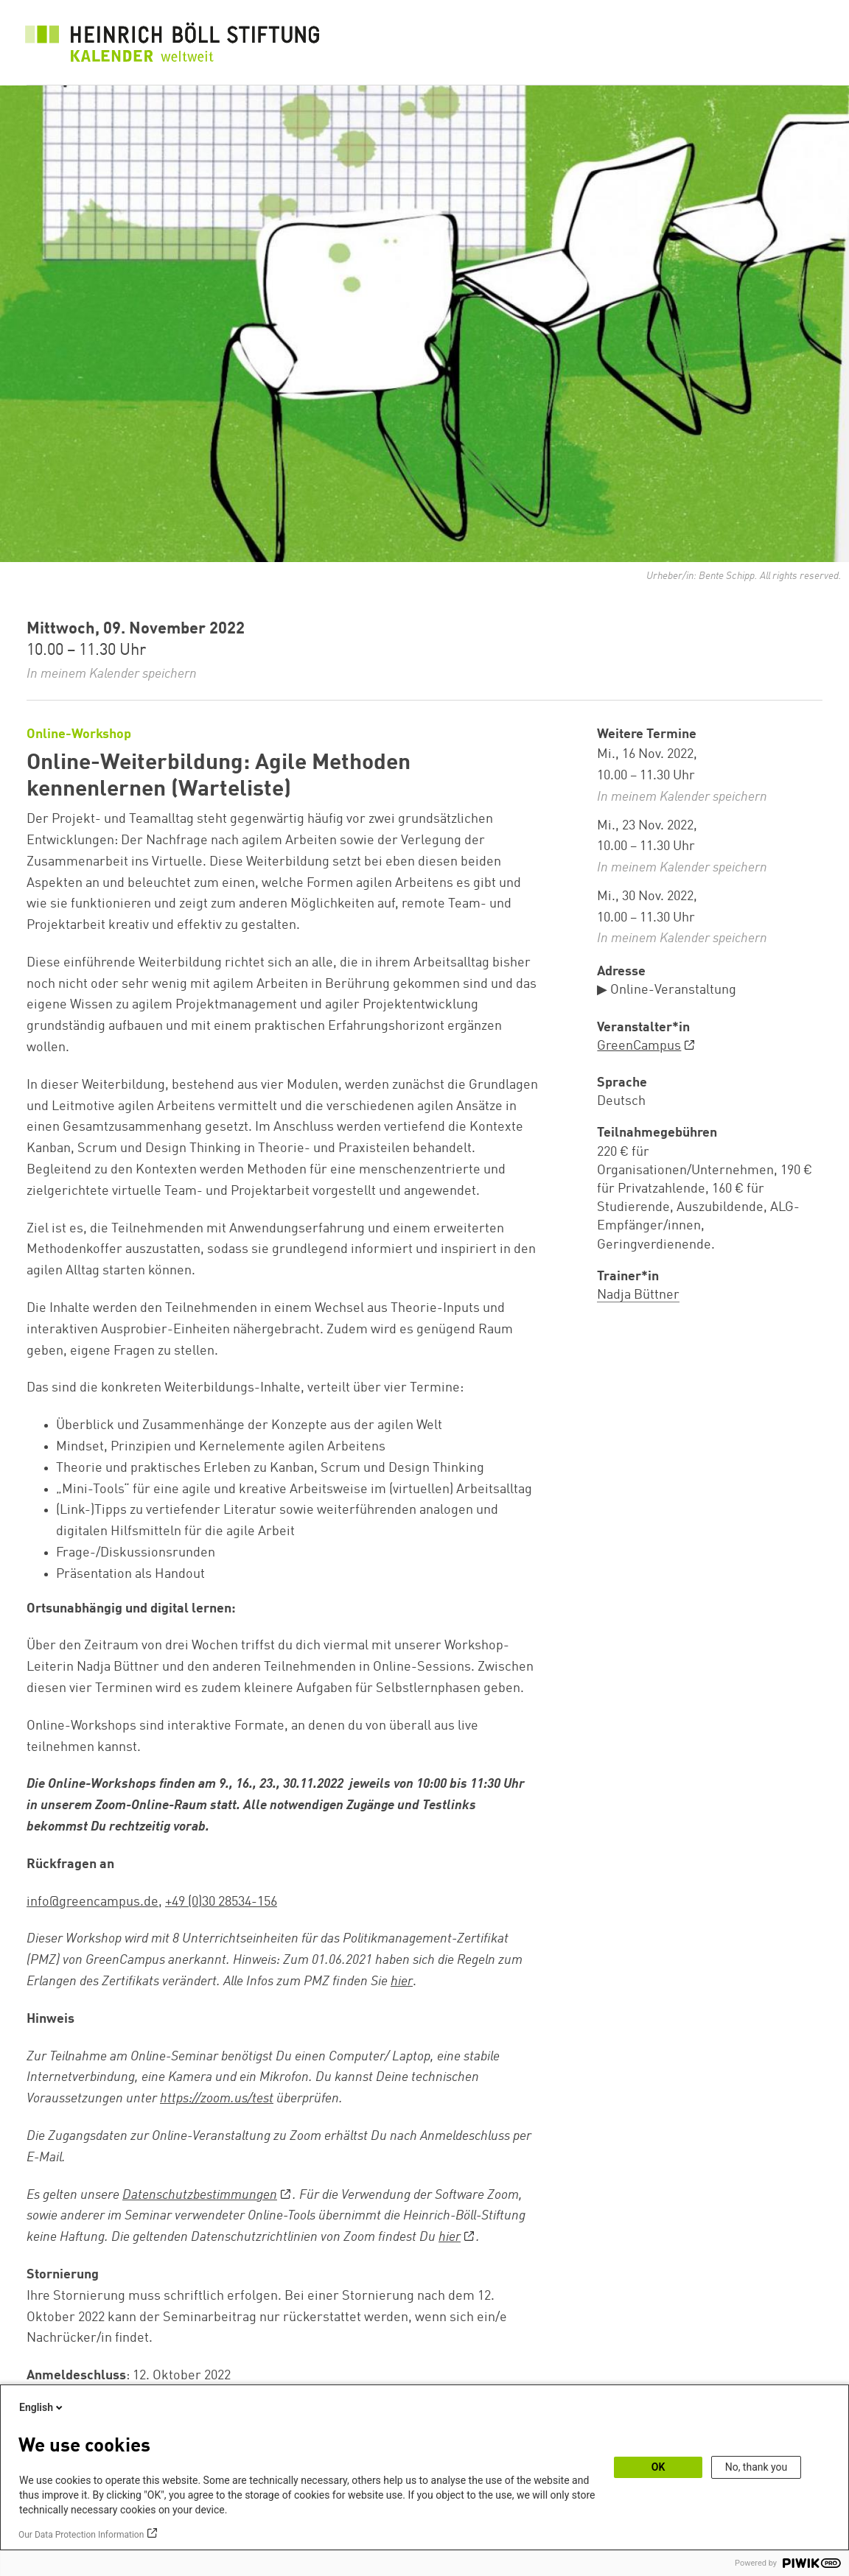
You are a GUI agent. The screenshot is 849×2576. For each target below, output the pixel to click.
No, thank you (756, 2467)
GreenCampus (639, 1046)
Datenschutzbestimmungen (199, 2195)
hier (402, 1981)
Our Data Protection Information (81, 2535)
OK (658, 2467)
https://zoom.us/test (216, 2098)
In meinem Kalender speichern (112, 674)
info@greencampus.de (92, 1902)
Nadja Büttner (638, 1295)
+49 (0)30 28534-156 (221, 1902)
